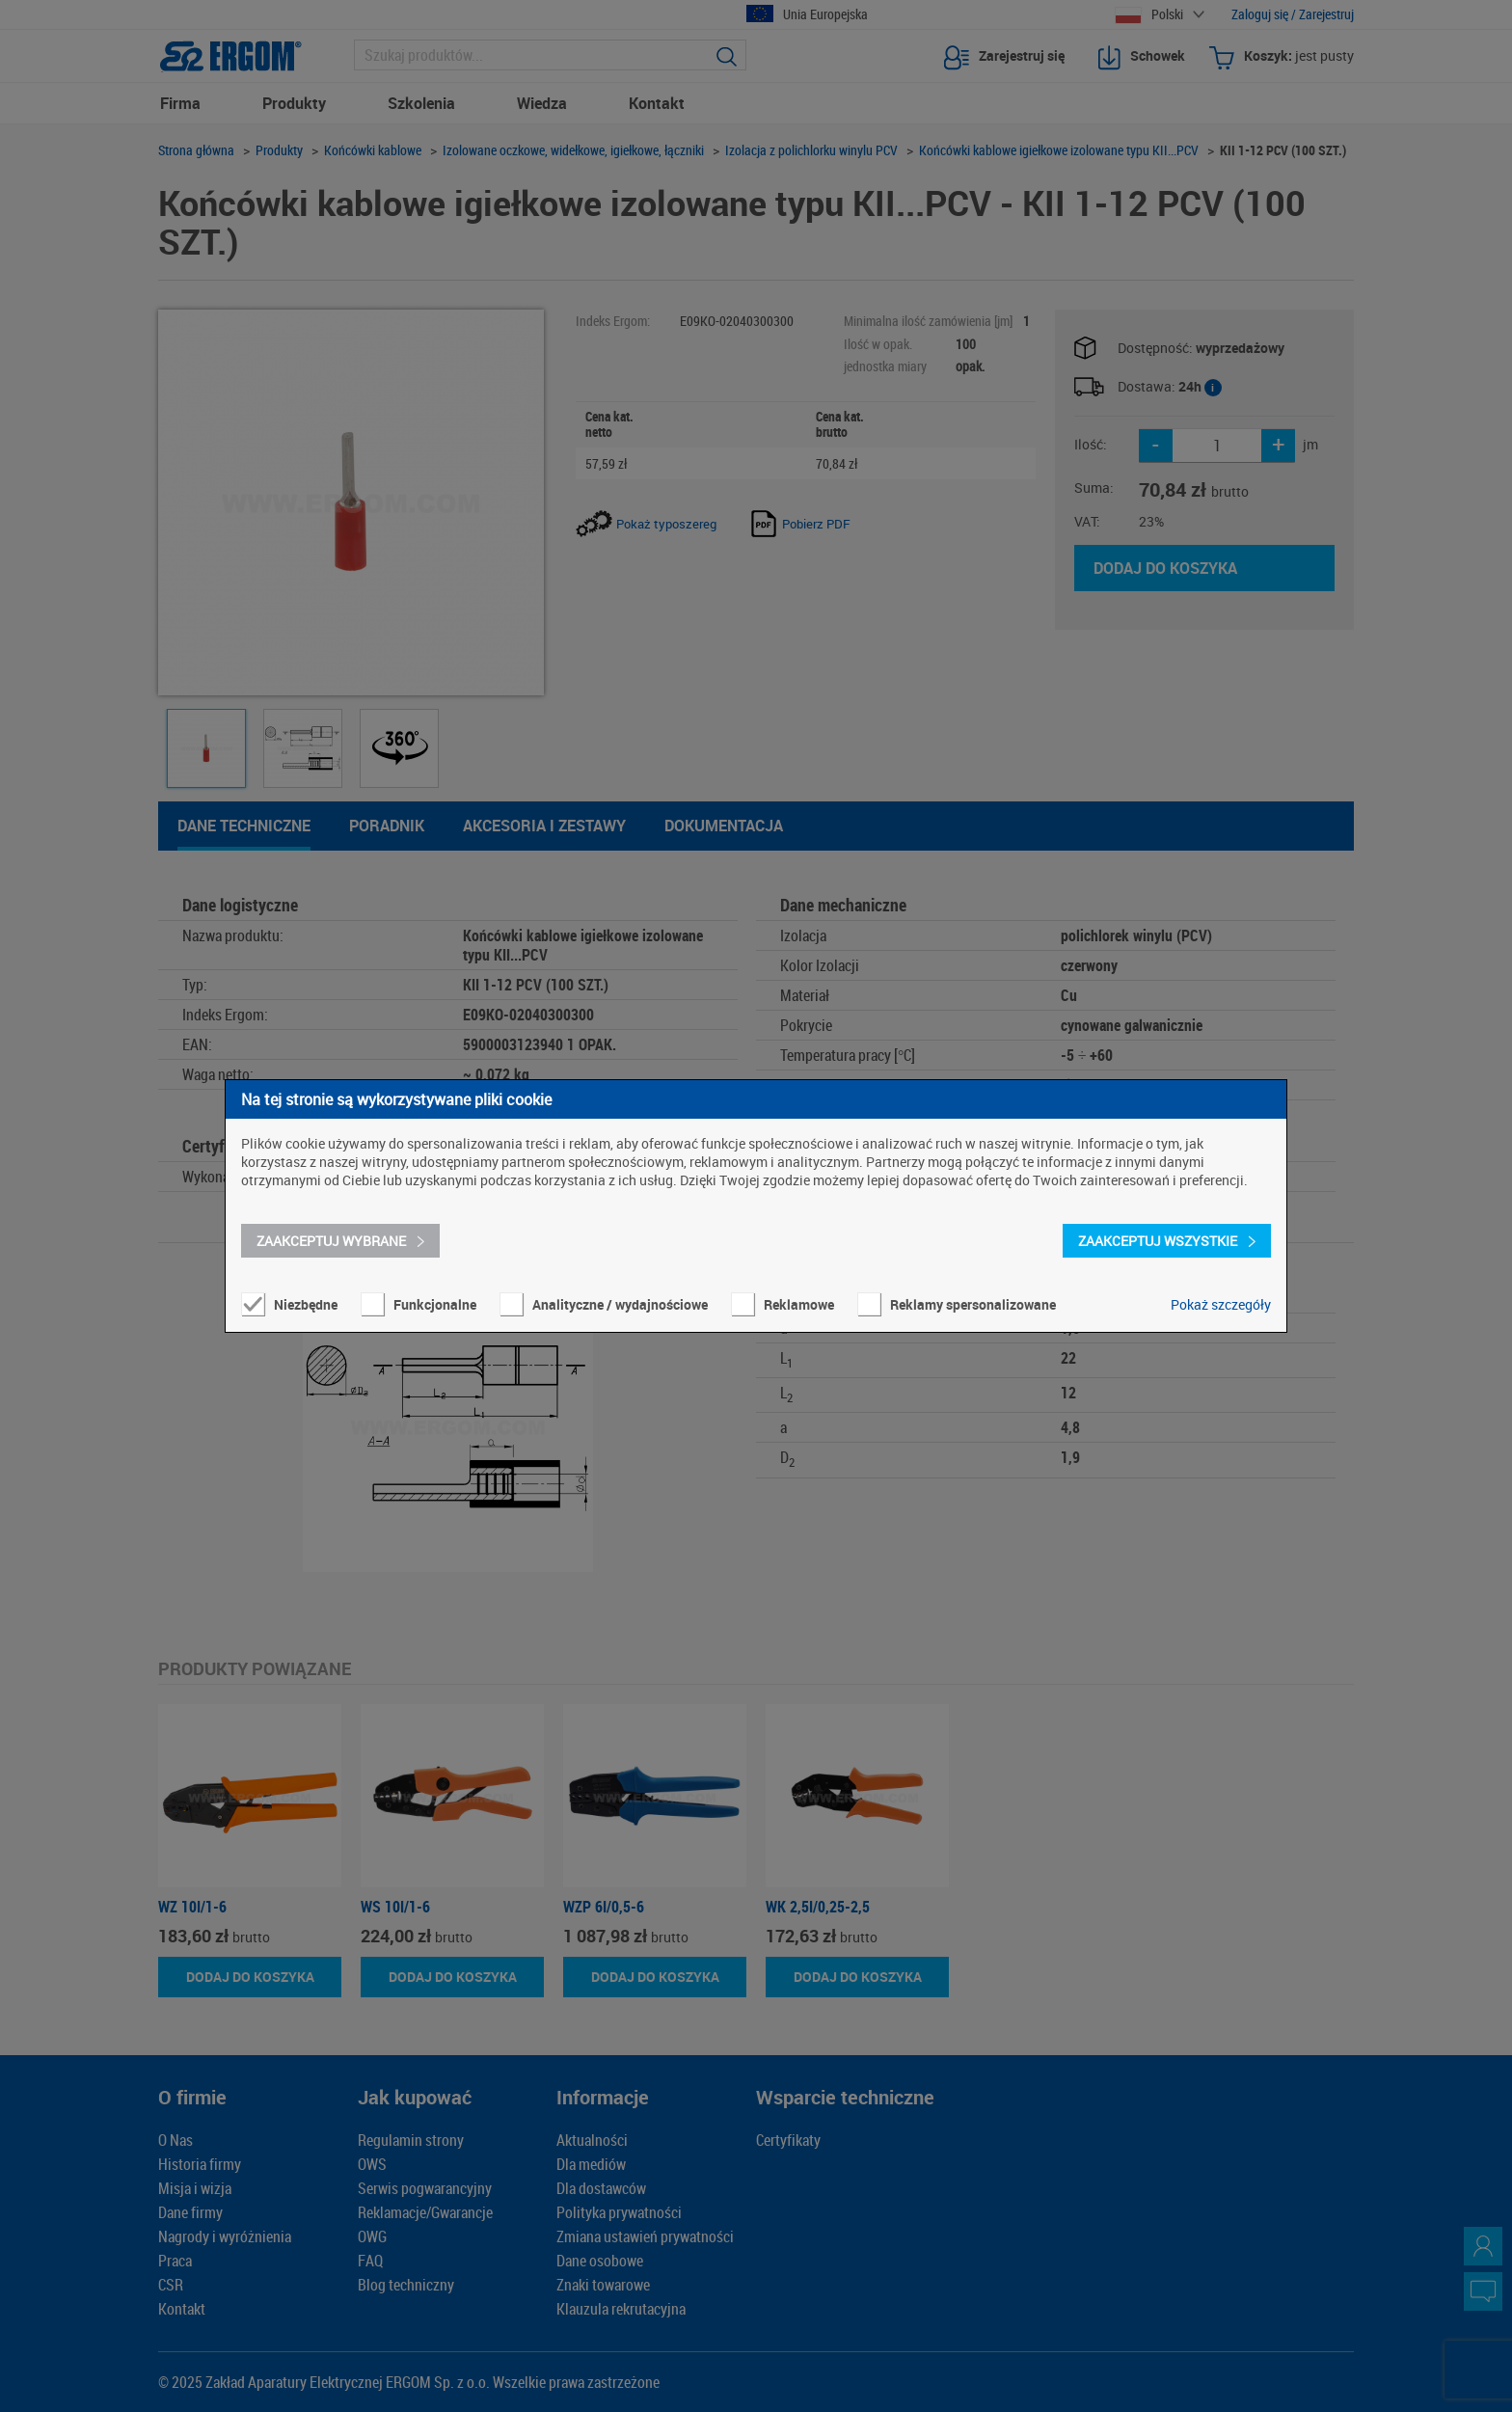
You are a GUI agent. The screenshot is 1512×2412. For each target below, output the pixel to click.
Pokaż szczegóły (1221, 1304)
